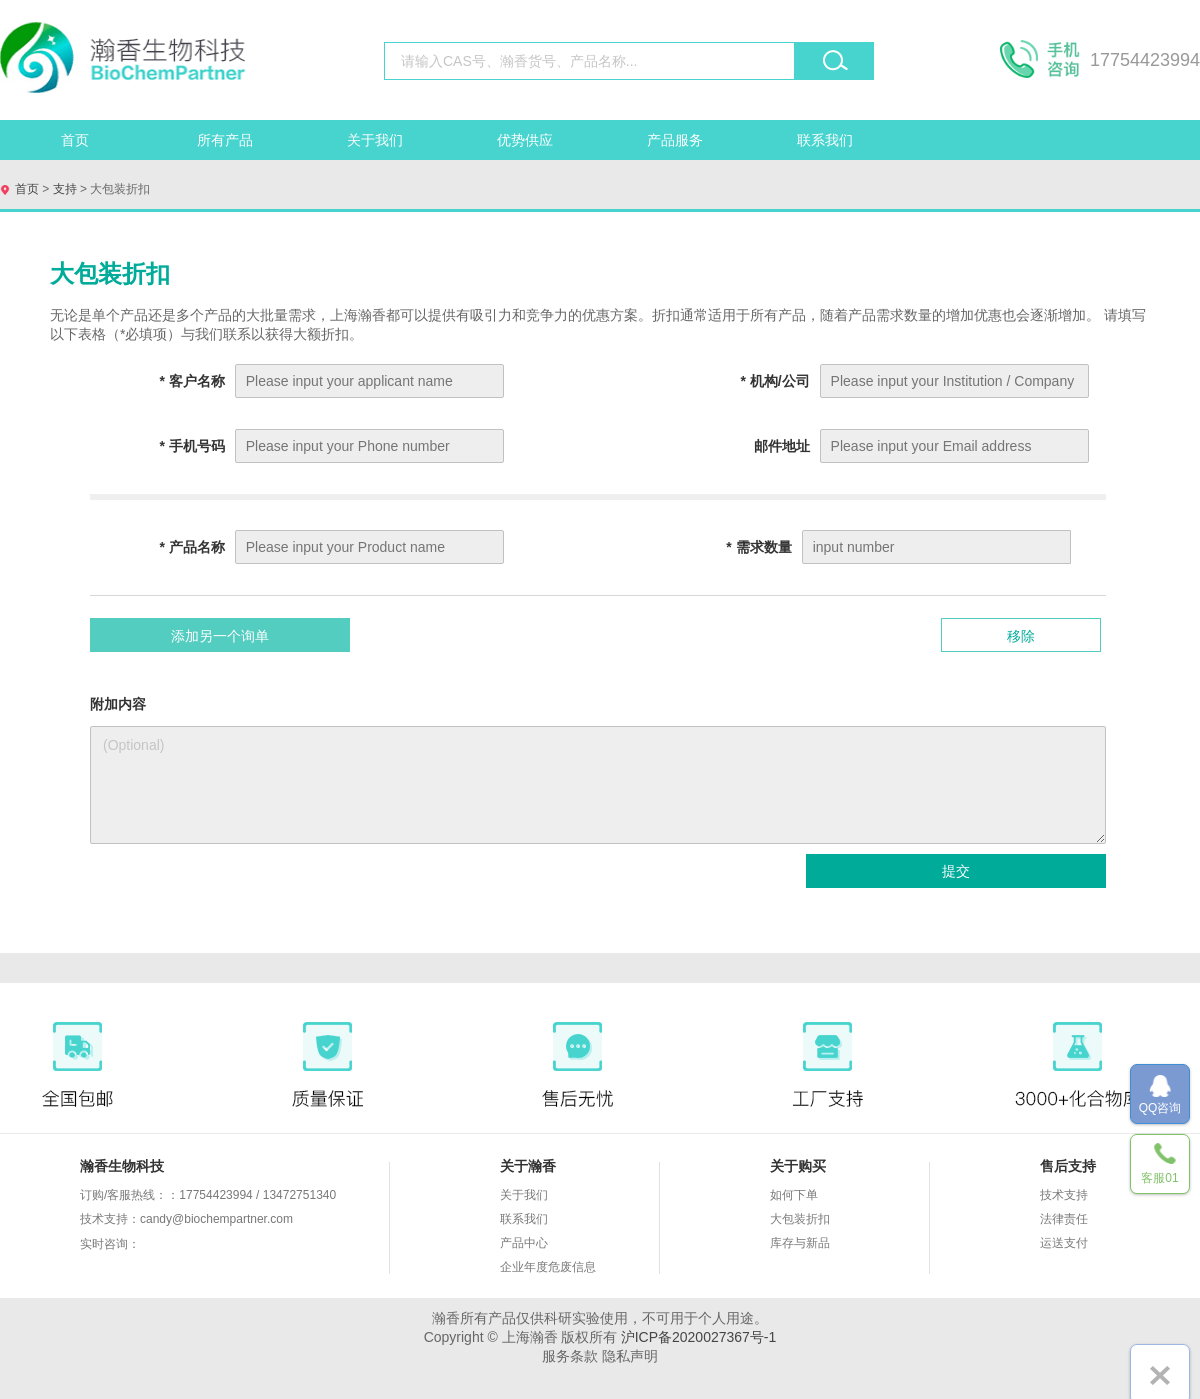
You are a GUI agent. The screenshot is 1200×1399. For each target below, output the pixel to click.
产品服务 (675, 140)
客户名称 (191, 381)
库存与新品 (800, 1243)
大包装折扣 (800, 1219)
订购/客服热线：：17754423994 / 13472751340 (208, 1195)
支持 (64, 189)
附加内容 (118, 704)
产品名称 (191, 547)
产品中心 (524, 1243)
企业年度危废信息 (548, 1267)
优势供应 (525, 140)
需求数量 (758, 547)
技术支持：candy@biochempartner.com (186, 1219)
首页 (75, 140)
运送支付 (1064, 1243)
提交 (956, 871)
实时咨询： (175, 1245)
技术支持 (1064, 1195)
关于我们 (375, 140)
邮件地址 (782, 446)
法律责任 (1064, 1219)
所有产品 (225, 140)
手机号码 (191, 446)
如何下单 (794, 1195)
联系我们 (825, 140)
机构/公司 (774, 381)
